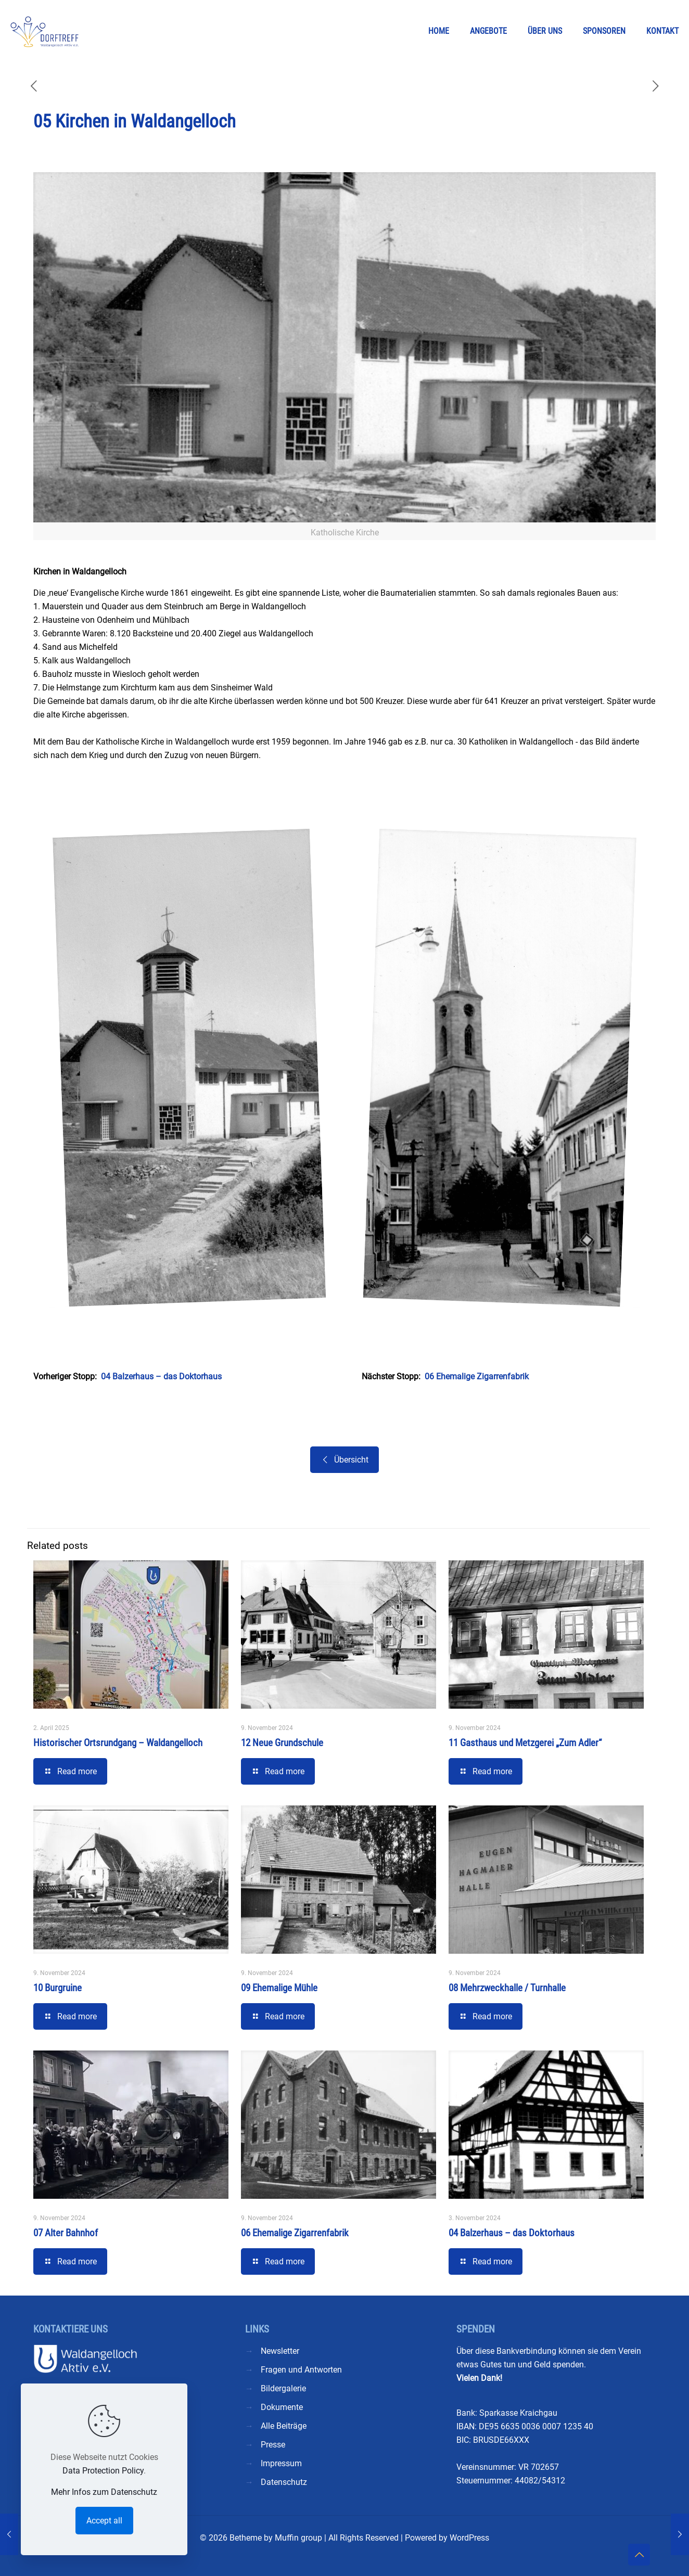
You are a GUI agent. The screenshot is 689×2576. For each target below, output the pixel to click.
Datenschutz (284, 2482)
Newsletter (280, 2351)
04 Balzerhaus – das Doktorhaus (161, 1376)
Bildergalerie (283, 2388)
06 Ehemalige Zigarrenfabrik (477, 1376)
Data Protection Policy (103, 2471)
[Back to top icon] (639, 2555)
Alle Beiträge (284, 2426)
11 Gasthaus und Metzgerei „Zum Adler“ (525, 1743)
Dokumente (282, 2407)
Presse (273, 2445)
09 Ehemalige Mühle (279, 1988)
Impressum (281, 2463)
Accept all (104, 2521)
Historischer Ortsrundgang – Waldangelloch (117, 1743)
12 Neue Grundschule (282, 1743)
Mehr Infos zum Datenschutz (104, 2492)
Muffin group (298, 2538)
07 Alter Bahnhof (65, 2233)
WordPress (469, 2538)
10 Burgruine (57, 1988)
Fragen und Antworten (301, 2370)
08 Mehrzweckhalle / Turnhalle (507, 1988)
